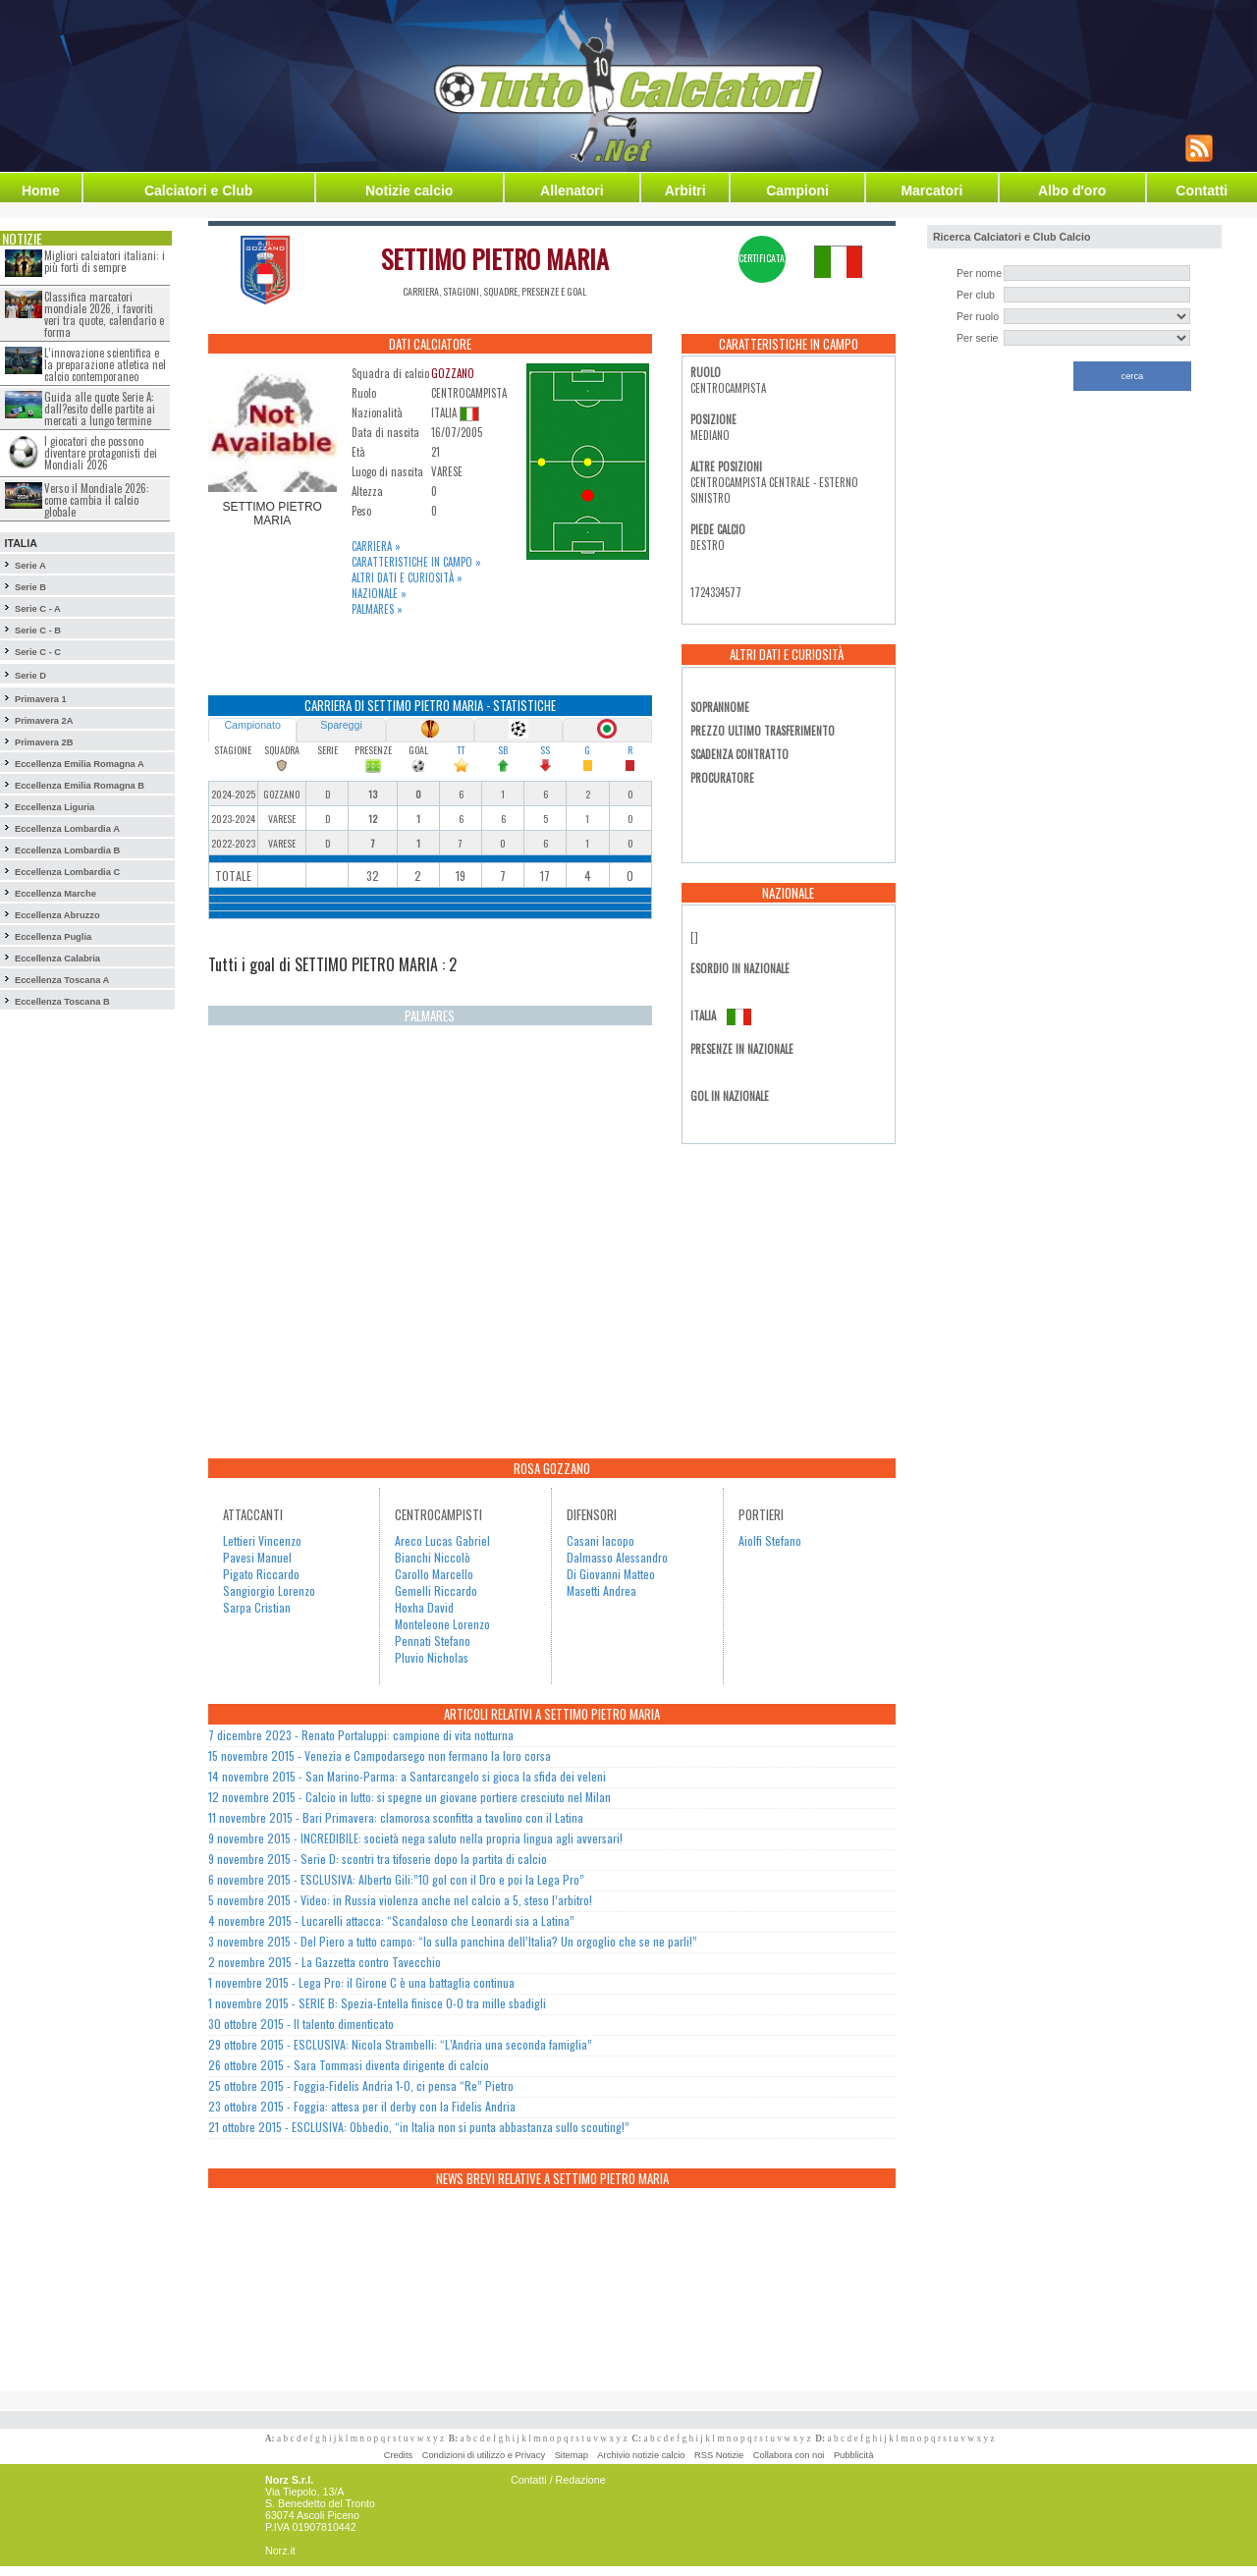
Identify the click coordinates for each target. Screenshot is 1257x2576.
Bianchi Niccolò (432, 1557)
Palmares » (377, 609)
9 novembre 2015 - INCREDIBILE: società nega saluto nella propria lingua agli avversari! (415, 1838)
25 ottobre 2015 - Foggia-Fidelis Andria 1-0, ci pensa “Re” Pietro (361, 2085)
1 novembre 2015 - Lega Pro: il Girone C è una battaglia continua (361, 1982)
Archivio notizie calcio (640, 2455)
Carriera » (376, 546)
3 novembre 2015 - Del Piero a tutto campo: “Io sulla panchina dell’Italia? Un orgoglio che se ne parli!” (452, 1941)
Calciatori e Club (198, 190)
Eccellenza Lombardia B (67, 850)
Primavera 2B (44, 742)
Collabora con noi (789, 2455)
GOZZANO (452, 373)
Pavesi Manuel (257, 1557)
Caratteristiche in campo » (416, 562)
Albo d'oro (1072, 190)
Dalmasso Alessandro (617, 1557)
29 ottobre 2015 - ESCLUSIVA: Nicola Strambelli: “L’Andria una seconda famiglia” (400, 2044)
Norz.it (280, 2550)
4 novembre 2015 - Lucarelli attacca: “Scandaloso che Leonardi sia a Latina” (391, 1920)
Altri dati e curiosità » (407, 577)
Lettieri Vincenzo (262, 1540)
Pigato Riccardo (261, 1573)
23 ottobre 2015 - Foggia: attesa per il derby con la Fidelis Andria (362, 2106)
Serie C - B (38, 630)
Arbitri (685, 190)
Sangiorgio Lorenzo (269, 1590)
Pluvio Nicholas (431, 1657)
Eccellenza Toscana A (62, 980)
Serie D (30, 676)
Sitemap (571, 2455)
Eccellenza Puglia (53, 937)
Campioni (797, 190)
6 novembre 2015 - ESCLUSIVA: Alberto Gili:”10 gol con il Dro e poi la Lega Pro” (396, 1879)
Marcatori (931, 190)
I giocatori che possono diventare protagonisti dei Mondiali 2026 (100, 452)
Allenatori (572, 190)
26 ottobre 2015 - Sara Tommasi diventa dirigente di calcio (348, 2064)
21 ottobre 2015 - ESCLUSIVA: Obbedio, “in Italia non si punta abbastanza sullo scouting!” (418, 2126)
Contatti (1201, 190)
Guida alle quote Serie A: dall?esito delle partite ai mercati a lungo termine (99, 408)
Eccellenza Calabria (57, 958)
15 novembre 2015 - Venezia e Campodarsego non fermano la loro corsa (379, 1755)
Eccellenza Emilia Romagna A (79, 764)
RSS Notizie (718, 2455)
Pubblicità (853, 2455)
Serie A (30, 566)
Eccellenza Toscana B (62, 1002)
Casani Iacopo (600, 1540)
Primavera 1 (41, 699)
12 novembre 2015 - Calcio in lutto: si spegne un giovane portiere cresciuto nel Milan (409, 1796)
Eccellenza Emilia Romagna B (79, 786)
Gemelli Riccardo (436, 1590)
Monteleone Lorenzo (442, 1624)
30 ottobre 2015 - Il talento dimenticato (301, 2023)
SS (545, 749)
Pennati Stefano (432, 1640)
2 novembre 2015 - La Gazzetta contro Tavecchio (324, 1961)
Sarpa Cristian (257, 1607)
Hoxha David (424, 1607)
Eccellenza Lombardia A (67, 829)
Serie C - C (38, 652)
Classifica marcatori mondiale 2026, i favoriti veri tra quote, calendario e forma (104, 314)
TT (461, 749)
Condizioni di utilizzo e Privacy (483, 2455)
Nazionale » (379, 593)
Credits (398, 2455)
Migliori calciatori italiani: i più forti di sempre (104, 261)
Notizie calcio (409, 190)
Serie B (30, 587)
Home (41, 190)
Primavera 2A (44, 721)
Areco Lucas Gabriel (442, 1540)
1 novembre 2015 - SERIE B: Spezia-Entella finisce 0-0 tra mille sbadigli (377, 2003)
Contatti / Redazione (558, 2480)
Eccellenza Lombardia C (67, 872)
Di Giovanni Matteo (611, 1573)
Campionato (252, 725)
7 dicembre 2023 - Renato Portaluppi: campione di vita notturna (361, 1734)
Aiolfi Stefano (769, 1540)
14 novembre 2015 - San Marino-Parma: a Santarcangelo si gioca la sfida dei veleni (407, 1776)
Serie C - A (38, 609)
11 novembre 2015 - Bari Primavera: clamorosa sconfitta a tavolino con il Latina (395, 1817)
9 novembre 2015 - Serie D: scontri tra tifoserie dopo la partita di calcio (377, 1858)
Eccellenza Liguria (54, 807)
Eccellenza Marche (55, 894)
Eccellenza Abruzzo (57, 915)
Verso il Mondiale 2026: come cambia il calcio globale (96, 500)
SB (503, 749)
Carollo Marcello (434, 1573)
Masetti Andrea (601, 1590)
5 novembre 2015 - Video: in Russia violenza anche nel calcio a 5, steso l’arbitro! (400, 1899)
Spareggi (341, 725)
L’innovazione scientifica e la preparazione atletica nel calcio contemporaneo (105, 364)
